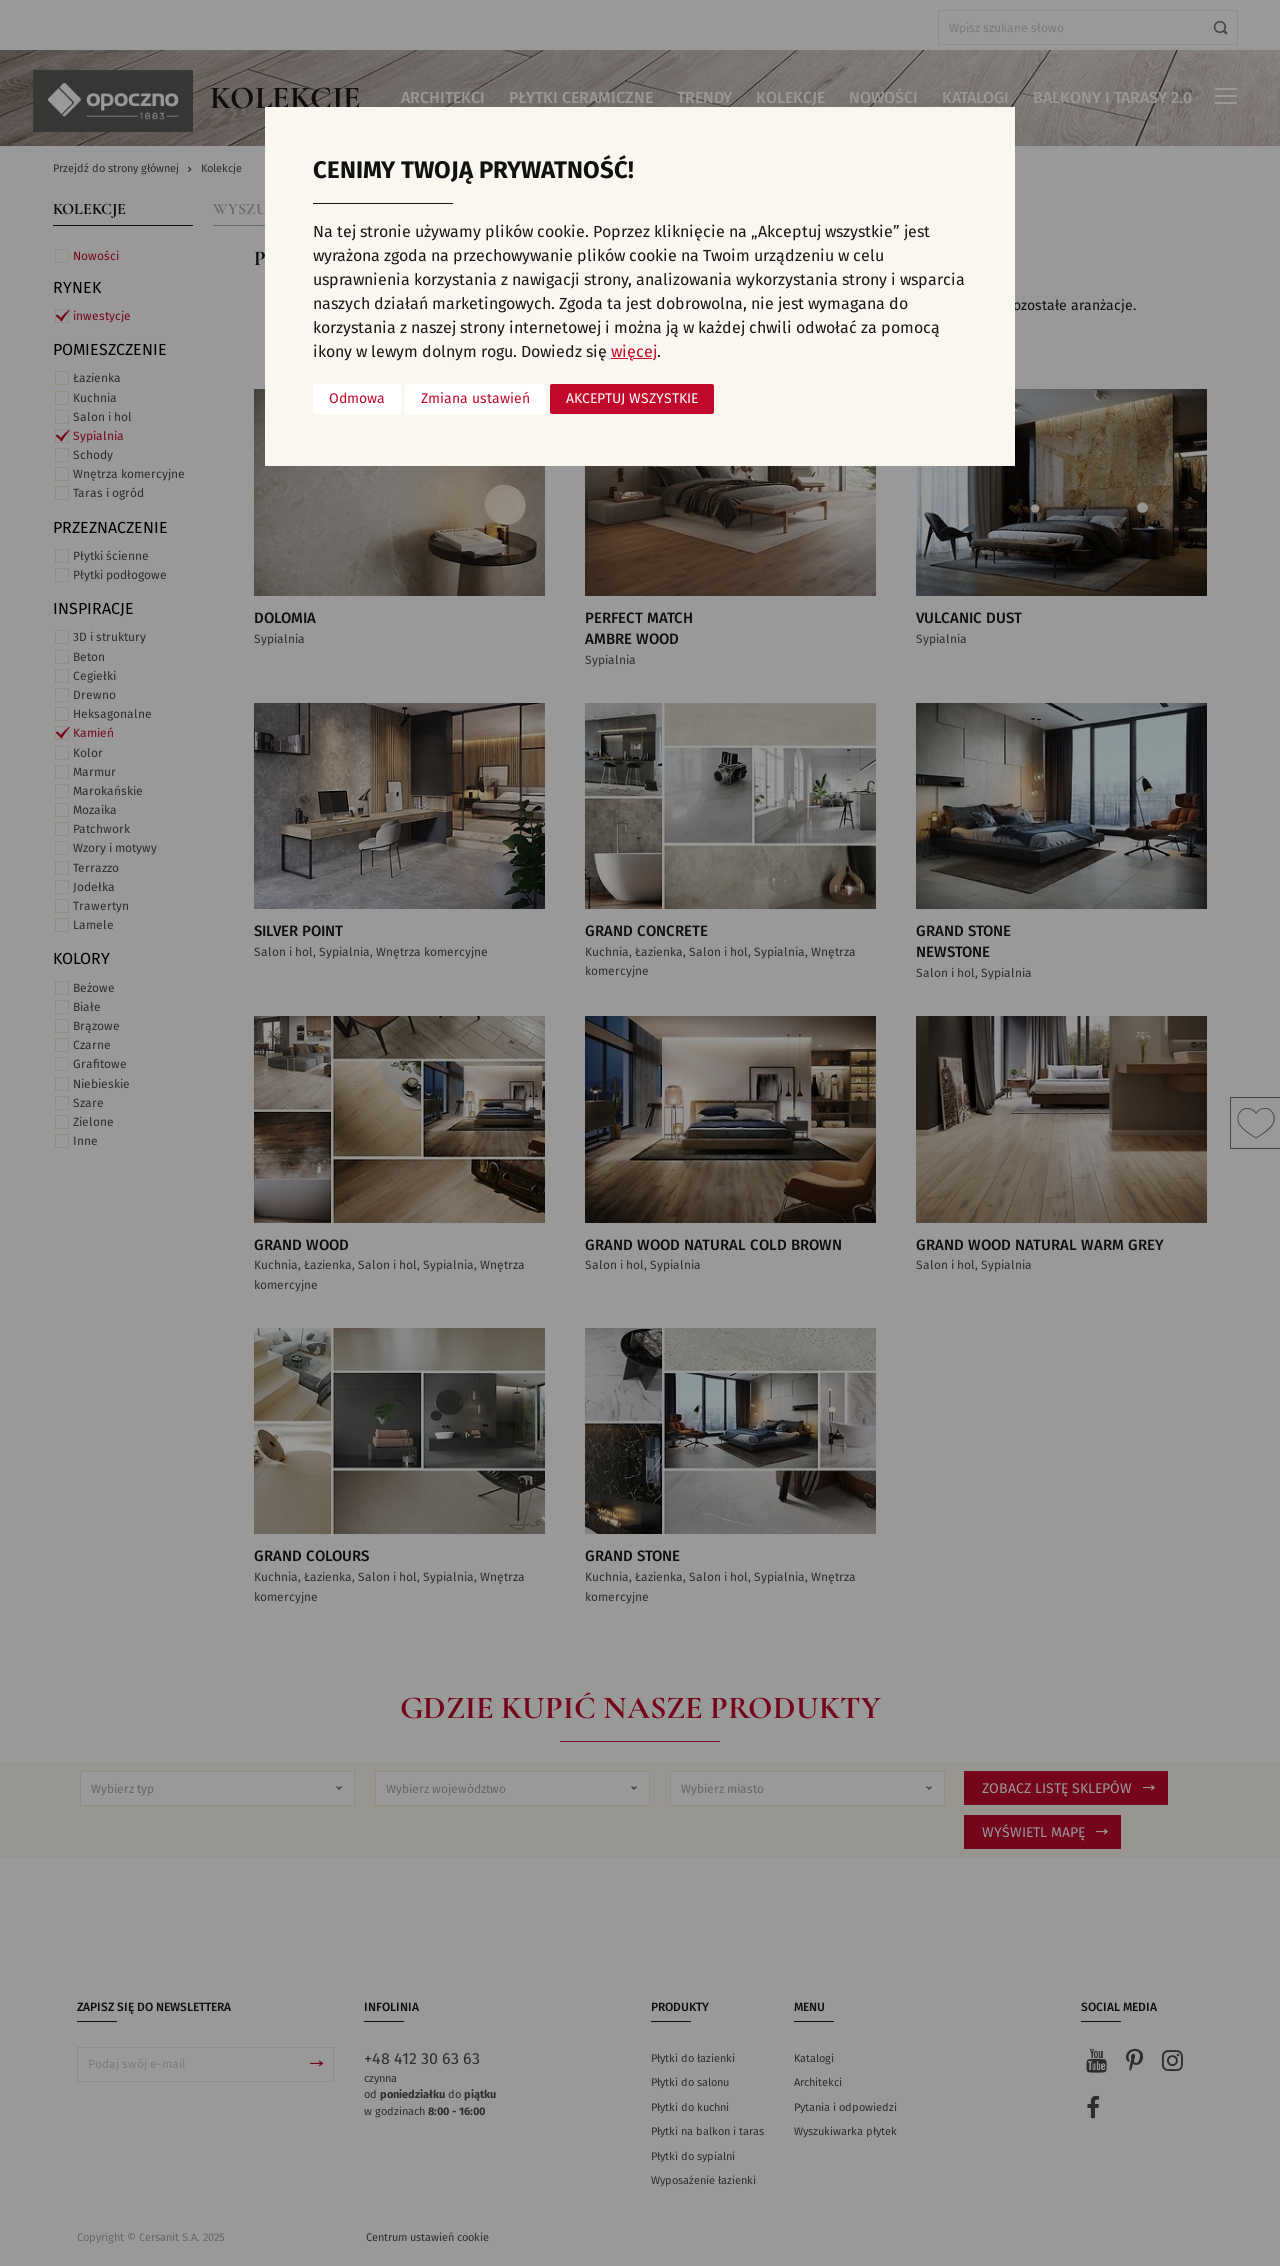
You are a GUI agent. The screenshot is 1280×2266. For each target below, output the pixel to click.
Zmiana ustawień (475, 399)
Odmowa (357, 399)
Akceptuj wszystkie (632, 399)
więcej (634, 352)
